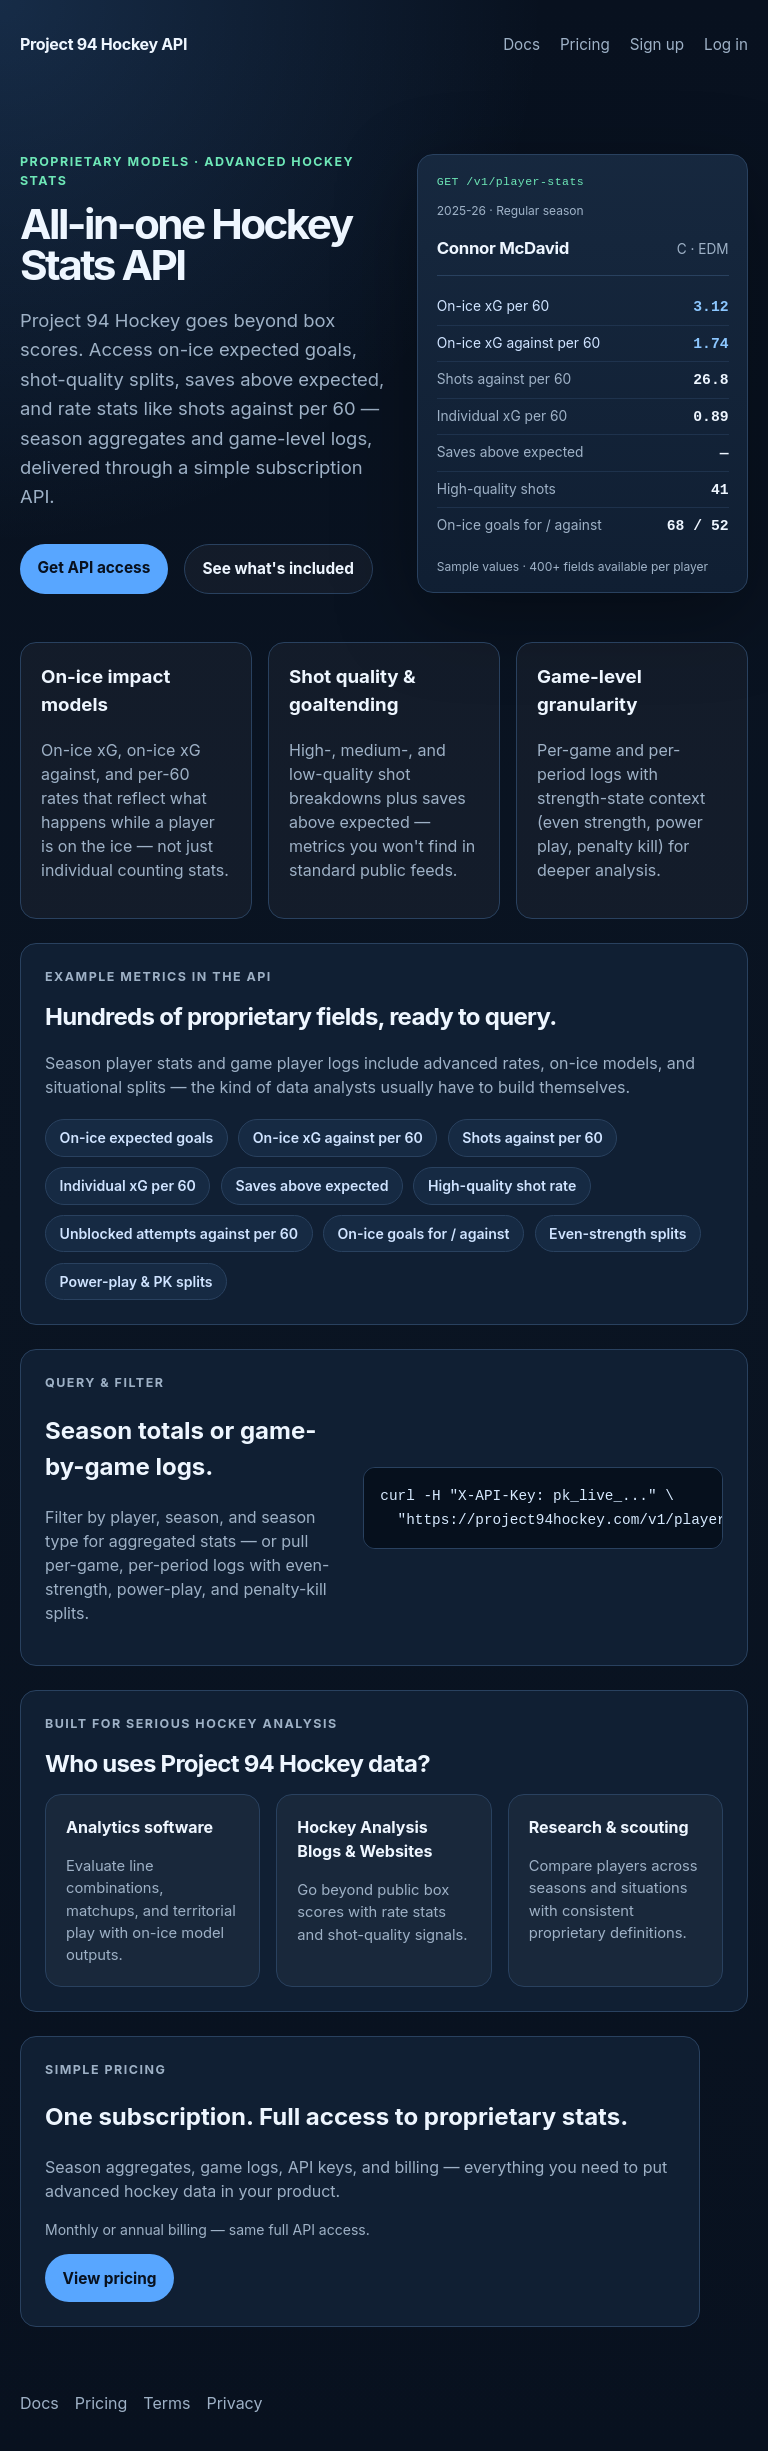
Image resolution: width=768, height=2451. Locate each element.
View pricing (110, 2278)
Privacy (234, 2403)
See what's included (277, 568)
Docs (521, 44)
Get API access (94, 567)
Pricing (585, 44)
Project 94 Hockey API (103, 44)
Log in (726, 44)
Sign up (657, 44)
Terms (166, 2403)
